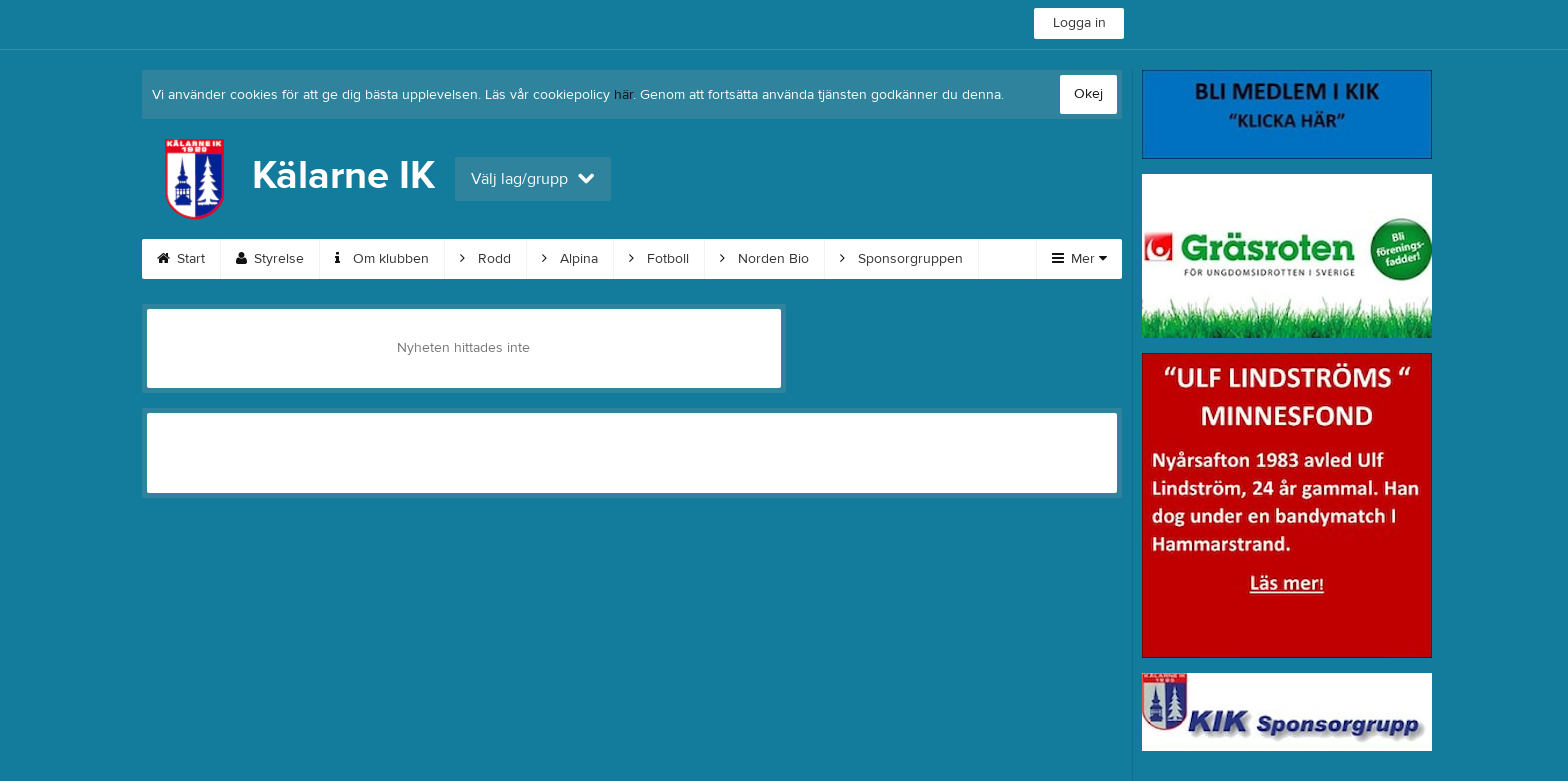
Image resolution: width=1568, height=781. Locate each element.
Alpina (570, 259)
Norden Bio (764, 259)
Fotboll (659, 259)
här (623, 95)
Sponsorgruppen (901, 259)
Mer (1079, 259)
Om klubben (382, 259)
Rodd (485, 259)
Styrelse (270, 259)
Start (181, 259)
